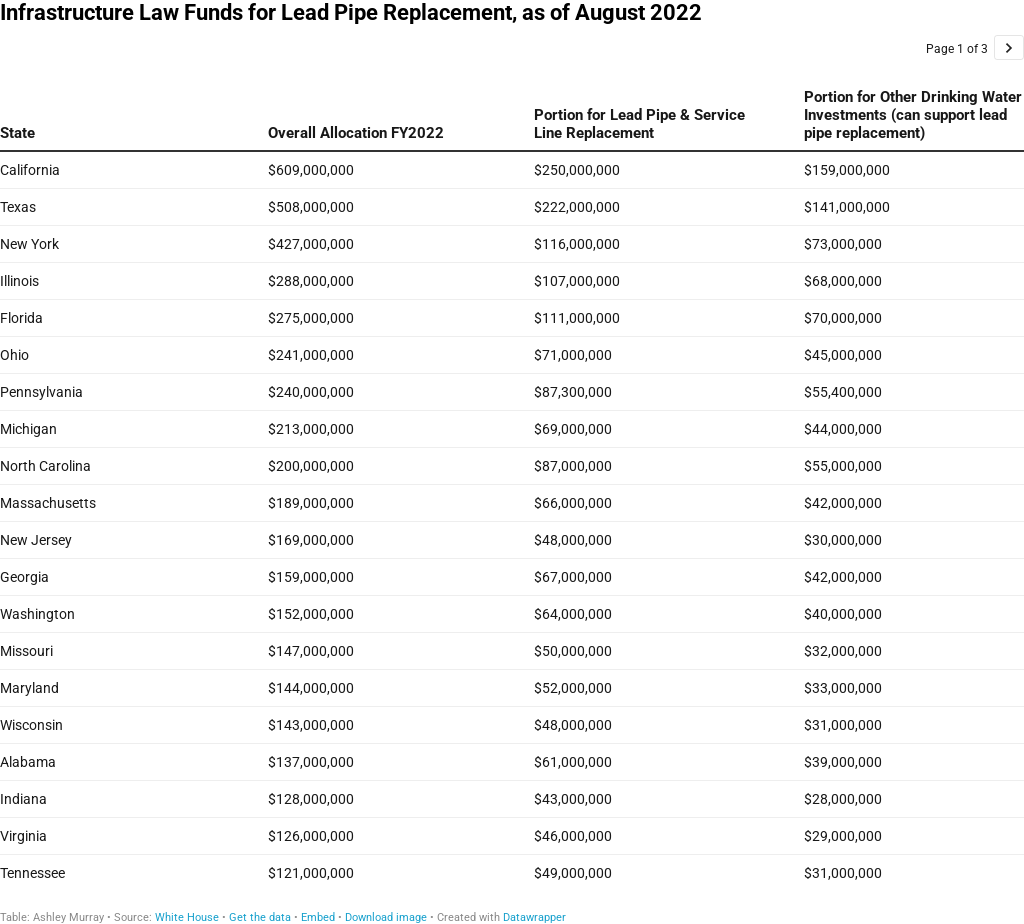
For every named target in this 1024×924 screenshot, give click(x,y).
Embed (318, 917)
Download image (386, 917)
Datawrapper (534, 917)
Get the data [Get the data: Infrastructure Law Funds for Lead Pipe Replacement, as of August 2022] (260, 917)
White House (187, 917)
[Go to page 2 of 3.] (1009, 47)
